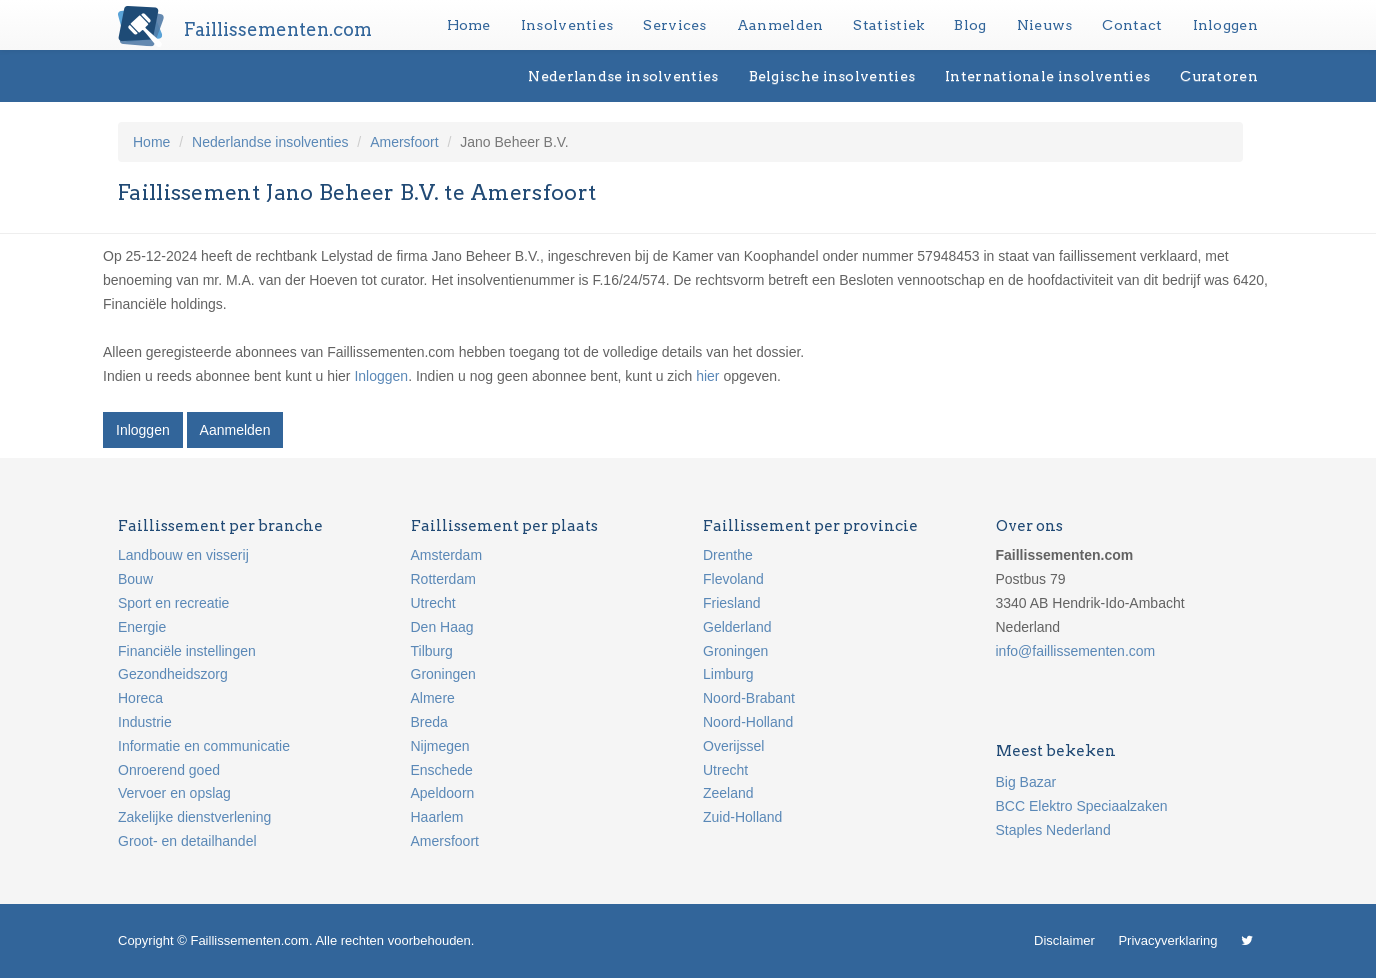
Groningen (443, 674)
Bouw (135, 579)
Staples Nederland (1053, 830)
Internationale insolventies (1047, 76)
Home (469, 25)
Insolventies (567, 25)
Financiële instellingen (187, 651)
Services (674, 25)
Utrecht (433, 603)
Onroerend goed (169, 770)
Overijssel (733, 746)
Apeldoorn (443, 793)
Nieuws (1045, 25)
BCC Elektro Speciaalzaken (1082, 806)
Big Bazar (1026, 782)
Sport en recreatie (173, 603)
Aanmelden (780, 25)
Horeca (140, 698)
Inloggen (1225, 25)
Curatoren (1219, 76)
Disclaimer (1064, 940)
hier (707, 376)
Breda (429, 722)
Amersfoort (404, 142)
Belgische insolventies (832, 76)
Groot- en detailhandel (187, 841)
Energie (142, 627)
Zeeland (728, 793)
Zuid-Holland (742, 817)
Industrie (145, 722)
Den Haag (442, 627)
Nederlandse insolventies (623, 76)
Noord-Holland (748, 722)
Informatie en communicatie (204, 746)
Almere (433, 698)
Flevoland (733, 579)
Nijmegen (440, 746)
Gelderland (737, 627)
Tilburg (432, 651)
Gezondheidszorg (173, 674)
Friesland (732, 603)
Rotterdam (443, 579)
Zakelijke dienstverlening (194, 817)
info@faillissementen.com (1076, 651)
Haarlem (437, 817)
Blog (970, 25)
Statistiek (888, 25)
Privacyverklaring (1167, 940)
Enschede (442, 770)
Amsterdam (447, 555)
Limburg (728, 674)
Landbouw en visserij (183, 555)
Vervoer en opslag (174, 793)
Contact (1132, 25)
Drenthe (728, 555)
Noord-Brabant (749, 698)
